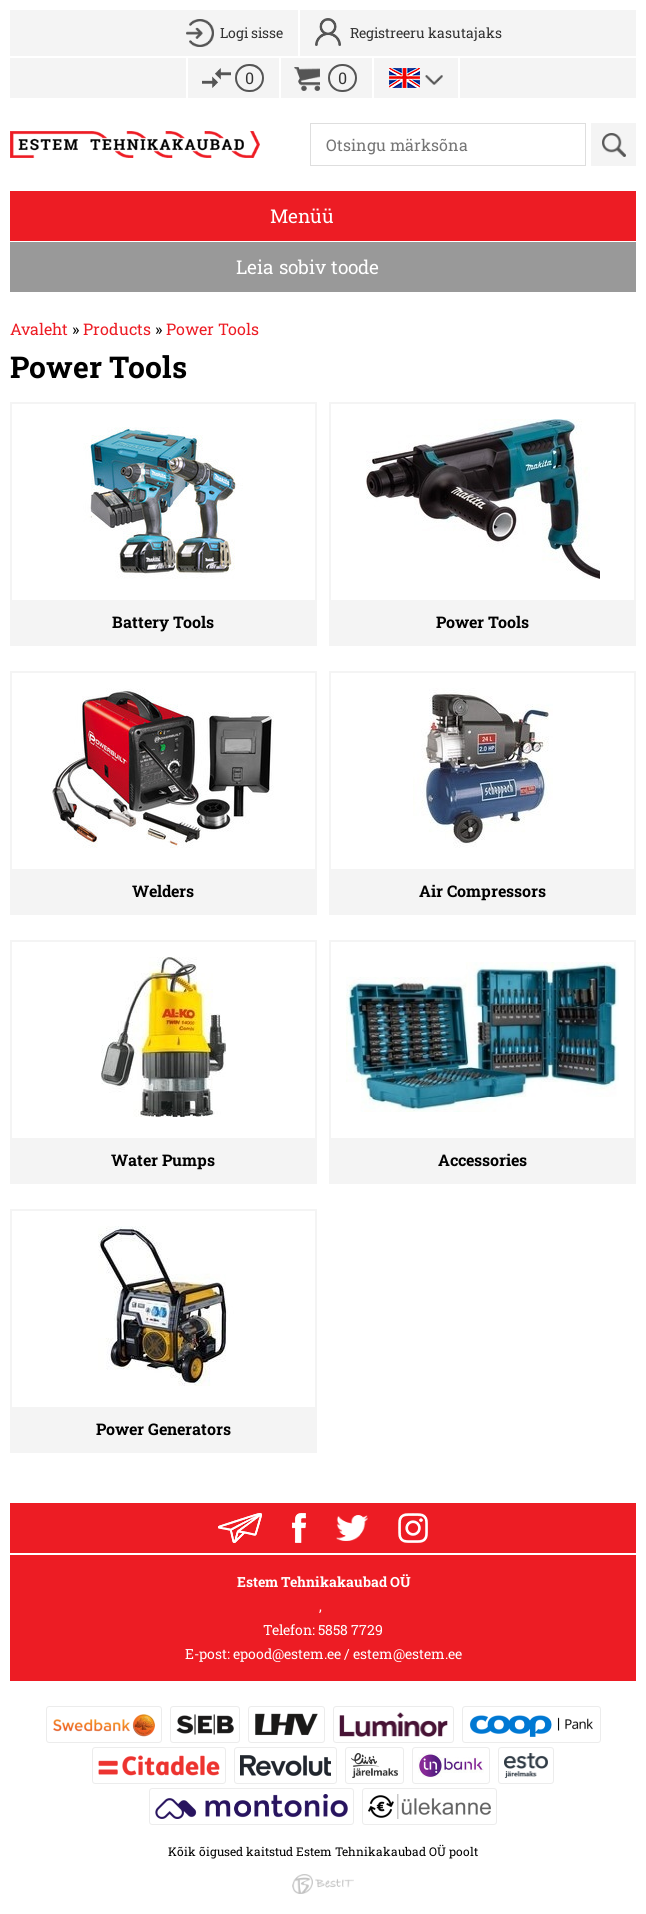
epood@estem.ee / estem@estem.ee (347, 1653)
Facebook (299, 1528)
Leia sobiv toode (307, 266)
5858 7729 (350, 1629)
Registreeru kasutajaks (426, 32)
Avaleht (39, 328)
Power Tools (212, 328)
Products (117, 328)
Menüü (302, 215)
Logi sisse (251, 32)
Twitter (352, 1528)
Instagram (413, 1528)
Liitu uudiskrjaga (240, 1528)
